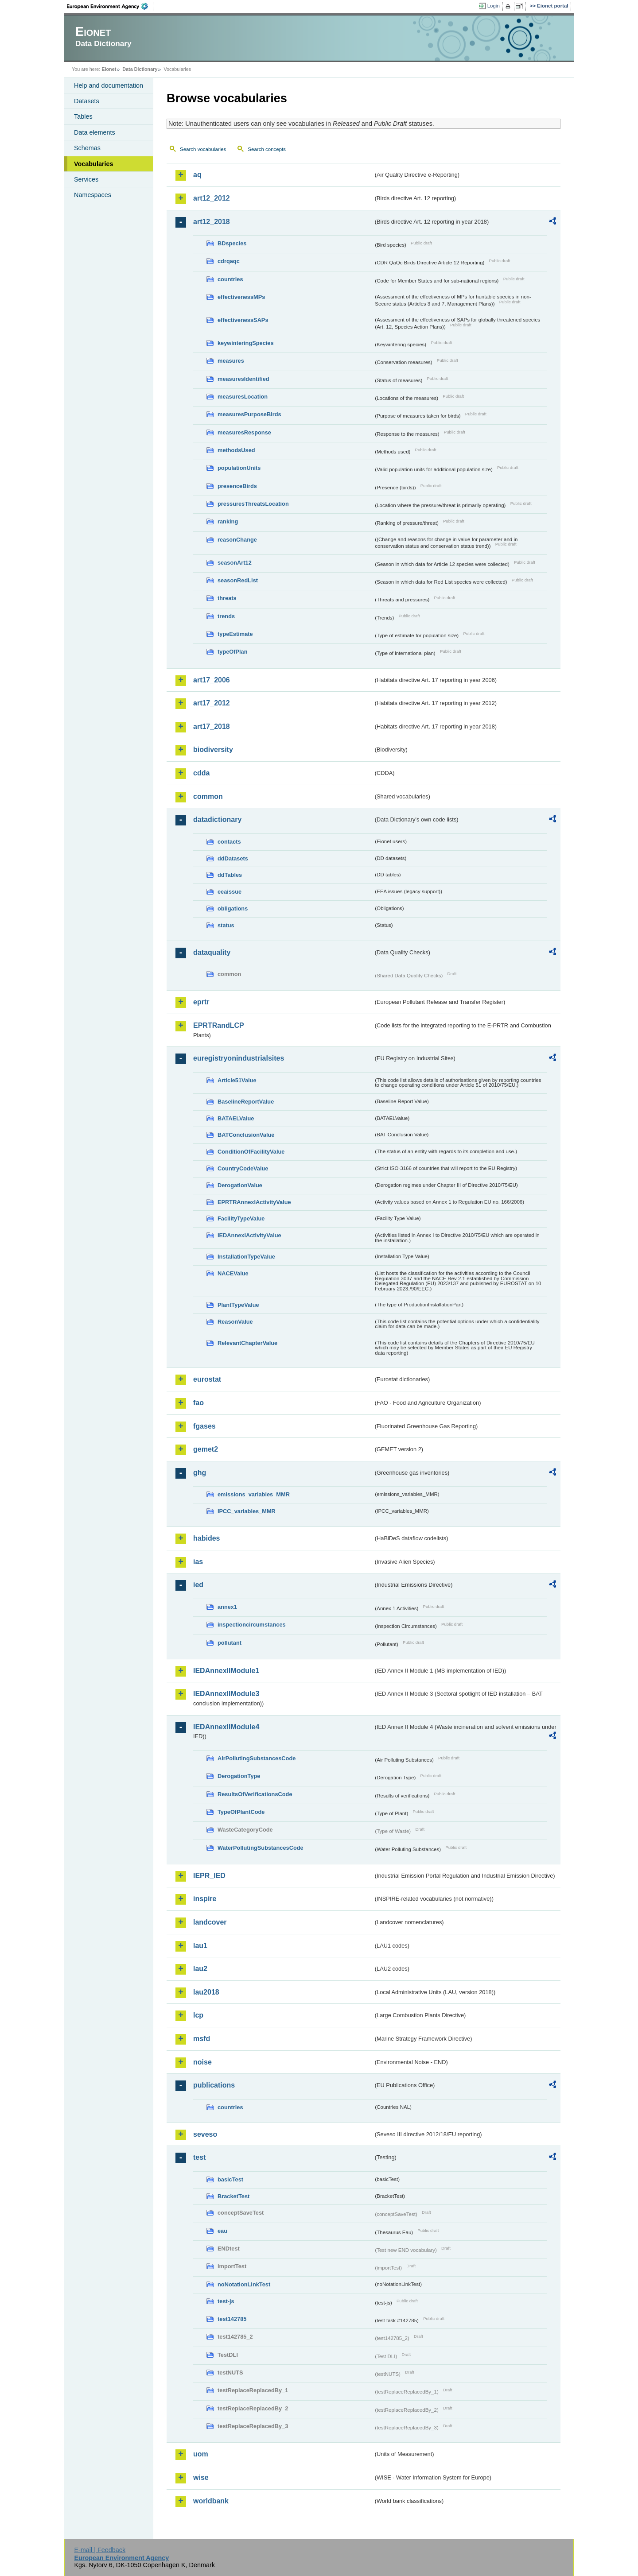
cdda (201, 773)
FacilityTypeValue (241, 1218)
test (199, 2157)
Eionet (108, 69)
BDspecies (232, 243)
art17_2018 (211, 726)
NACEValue (233, 1273)
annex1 (227, 1607)
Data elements (94, 132)
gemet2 (205, 1449)
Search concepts (267, 149)
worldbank (211, 2501)
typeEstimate (235, 634)
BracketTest (233, 2196)
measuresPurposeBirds (249, 414)
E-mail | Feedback (99, 2549)
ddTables (230, 875)
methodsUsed (236, 450)
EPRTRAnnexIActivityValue (254, 1202)
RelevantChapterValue (247, 1343)
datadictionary (217, 819)
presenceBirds (237, 486)
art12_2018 (211, 221)
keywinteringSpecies (246, 343)
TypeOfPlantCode (241, 1812)
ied (198, 1584)
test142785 (232, 2319)
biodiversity (213, 749)
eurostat (207, 1379)
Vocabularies (93, 163)
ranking (228, 521)
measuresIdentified (243, 379)
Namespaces (92, 194)
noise (202, 2062)
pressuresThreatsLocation (253, 503)
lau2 (200, 1968)
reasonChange (237, 539)
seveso (205, 2134)
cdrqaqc (229, 261)
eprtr (201, 1002)
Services (86, 179)
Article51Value (237, 1080)
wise (201, 2477)
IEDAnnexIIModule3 (226, 1693)
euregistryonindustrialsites (238, 1058)
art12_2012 (211, 198)
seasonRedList (238, 580)
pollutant (229, 1642)
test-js (226, 2301)
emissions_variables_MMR (254, 1494)
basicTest (230, 2179)
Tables (83, 116)
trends (226, 616)
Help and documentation (108, 85)
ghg (199, 1472)
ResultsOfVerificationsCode (255, 1794)
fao (198, 1402)
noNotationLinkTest (244, 2284)
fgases (204, 1426)
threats (227, 598)
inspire (204, 1898)
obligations (233, 908)
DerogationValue (240, 1185)
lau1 (200, 1945)
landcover (210, 1922)
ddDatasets (233, 858)
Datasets (86, 101)
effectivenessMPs (241, 297)
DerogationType (239, 1776)
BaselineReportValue (246, 1101)
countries (230, 279)
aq (197, 174)
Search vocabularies (203, 149)
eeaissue (229, 891)
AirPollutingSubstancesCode (257, 1758)
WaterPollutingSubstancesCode (260, 1847)
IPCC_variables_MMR (247, 1511)
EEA (110, 6)
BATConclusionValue (246, 1134)
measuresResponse (244, 432)
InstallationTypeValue (246, 1256)
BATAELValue (236, 1118)
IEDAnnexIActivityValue (249, 1235)
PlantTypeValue (238, 1305)
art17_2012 (211, 703)
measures (231, 360)
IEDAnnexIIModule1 (226, 1670)
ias (198, 1561)
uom (200, 2454)
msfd (201, 2038)
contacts (229, 841)
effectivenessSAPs (243, 320)
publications (214, 2085)
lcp (198, 2015)
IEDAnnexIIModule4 (226, 1727)
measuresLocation (243, 396)
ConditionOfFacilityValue (251, 1151)
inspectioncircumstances (252, 1624)
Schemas (87, 147)
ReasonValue (235, 1321)
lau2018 (206, 1992)
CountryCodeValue (243, 1168)
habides (206, 1538)
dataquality (211, 952)
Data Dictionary (139, 69)
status (226, 925)
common (208, 796)
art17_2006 (211, 680)
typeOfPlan (233, 651)
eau (222, 2230)
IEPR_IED (209, 1875)
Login (493, 5)
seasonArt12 (235, 562)
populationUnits (239, 468)
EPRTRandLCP (218, 1025)
